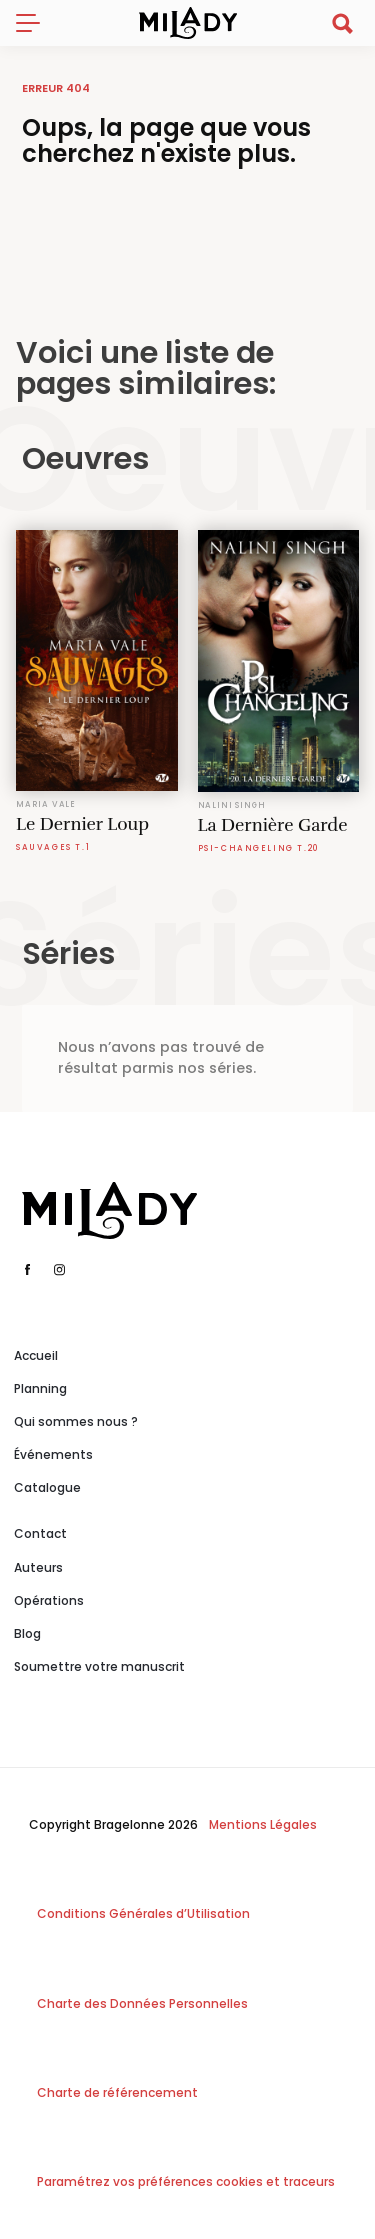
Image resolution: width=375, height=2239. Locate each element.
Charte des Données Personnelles (142, 2003)
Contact (40, 1533)
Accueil (36, 1355)
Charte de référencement (117, 2092)
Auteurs (38, 1567)
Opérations (49, 1600)
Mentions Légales (263, 1824)
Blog (27, 1633)
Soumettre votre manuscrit (99, 1666)
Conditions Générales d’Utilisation (143, 1913)
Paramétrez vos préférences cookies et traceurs (186, 2181)
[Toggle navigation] (36, 23)
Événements (53, 1454)
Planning (40, 1388)
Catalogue (47, 1487)
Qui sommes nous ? (76, 1421)
